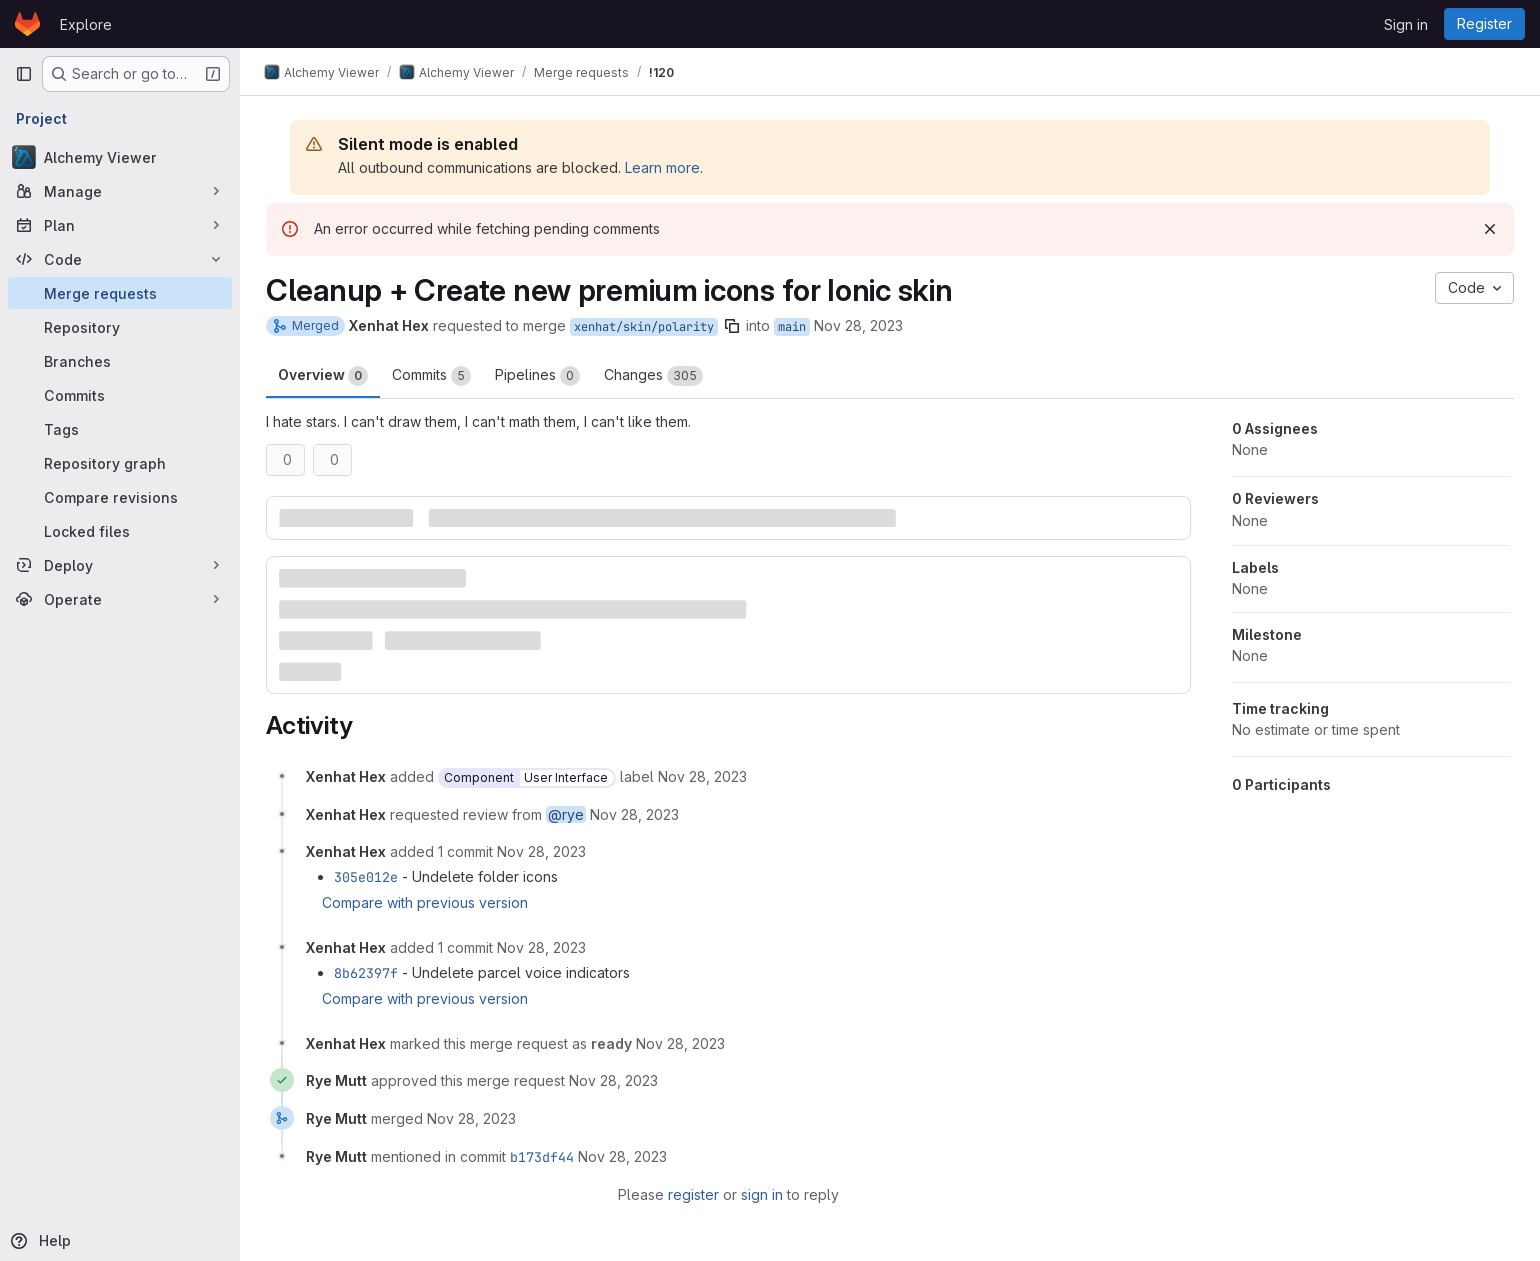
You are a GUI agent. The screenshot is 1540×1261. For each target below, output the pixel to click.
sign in (762, 1194)
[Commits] (120, 395)
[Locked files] (120, 531)
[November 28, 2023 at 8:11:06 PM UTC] (702, 776)
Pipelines (537, 376)
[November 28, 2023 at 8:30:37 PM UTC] (680, 1043)
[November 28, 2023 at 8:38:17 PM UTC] (613, 1080)
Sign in (1406, 24)
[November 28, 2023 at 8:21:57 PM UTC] (541, 947)
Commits (431, 376)
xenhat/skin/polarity (644, 327)
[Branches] (120, 361)
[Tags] (120, 429)
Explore (86, 24)
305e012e (366, 877)
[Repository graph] (120, 463)
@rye (566, 814)
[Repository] (120, 327)
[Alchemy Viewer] (120, 157)
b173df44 (542, 1157)
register (693, 1194)
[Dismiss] (1490, 229)
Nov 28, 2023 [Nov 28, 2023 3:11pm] (858, 325)
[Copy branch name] (732, 326)
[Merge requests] (120, 293)
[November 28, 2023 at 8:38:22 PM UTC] (471, 1118)
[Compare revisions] (120, 497)
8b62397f (366, 973)
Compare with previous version (425, 902)
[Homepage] (27, 24)
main (792, 327)
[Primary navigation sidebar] (24, 74)
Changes (653, 376)
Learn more (662, 167)
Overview (323, 376)
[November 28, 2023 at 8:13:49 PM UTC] (541, 851)
